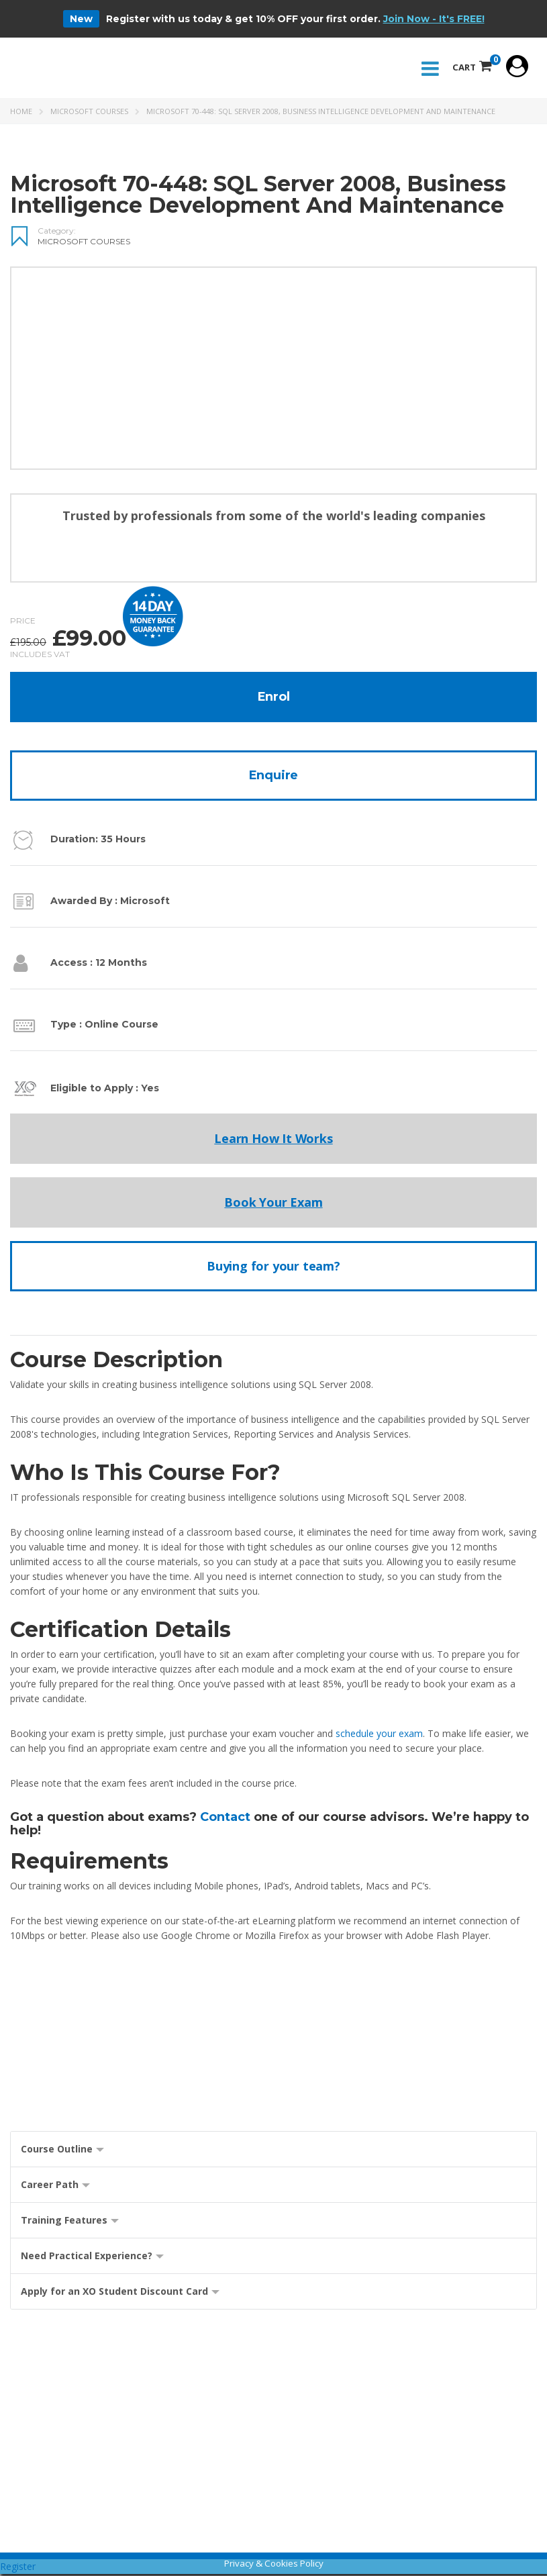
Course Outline (62, 2151)
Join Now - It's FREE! (434, 19)
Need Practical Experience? (92, 2258)
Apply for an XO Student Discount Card (120, 2293)
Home (21, 113)
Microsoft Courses (89, 113)
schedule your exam (379, 1735)
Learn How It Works (273, 1140)
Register (18, 2568)
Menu (427, 70)
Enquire (274, 777)
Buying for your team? (273, 1268)
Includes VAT (40, 656)
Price (23, 623)
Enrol (274, 699)
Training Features (70, 2222)
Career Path (55, 2187)
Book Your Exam (273, 1204)
